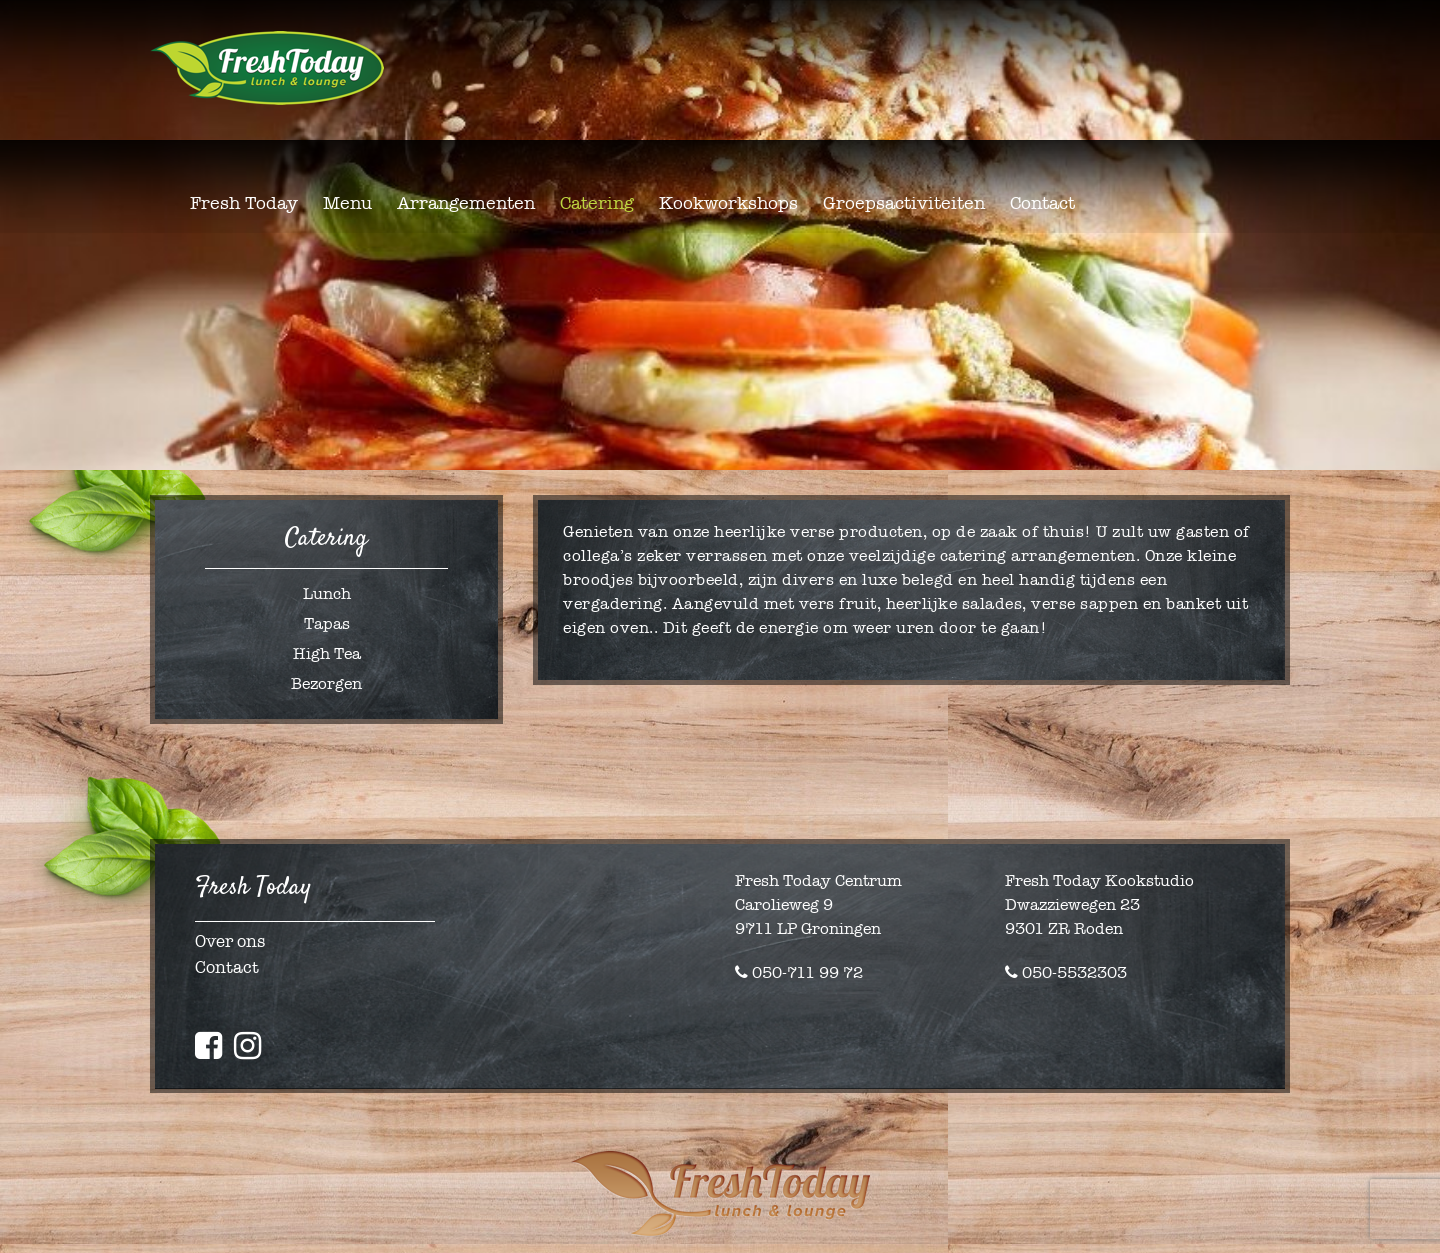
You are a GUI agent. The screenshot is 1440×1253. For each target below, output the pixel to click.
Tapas (327, 623)
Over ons (230, 941)
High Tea (327, 653)
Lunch (327, 593)
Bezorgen (326, 683)
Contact (227, 967)
